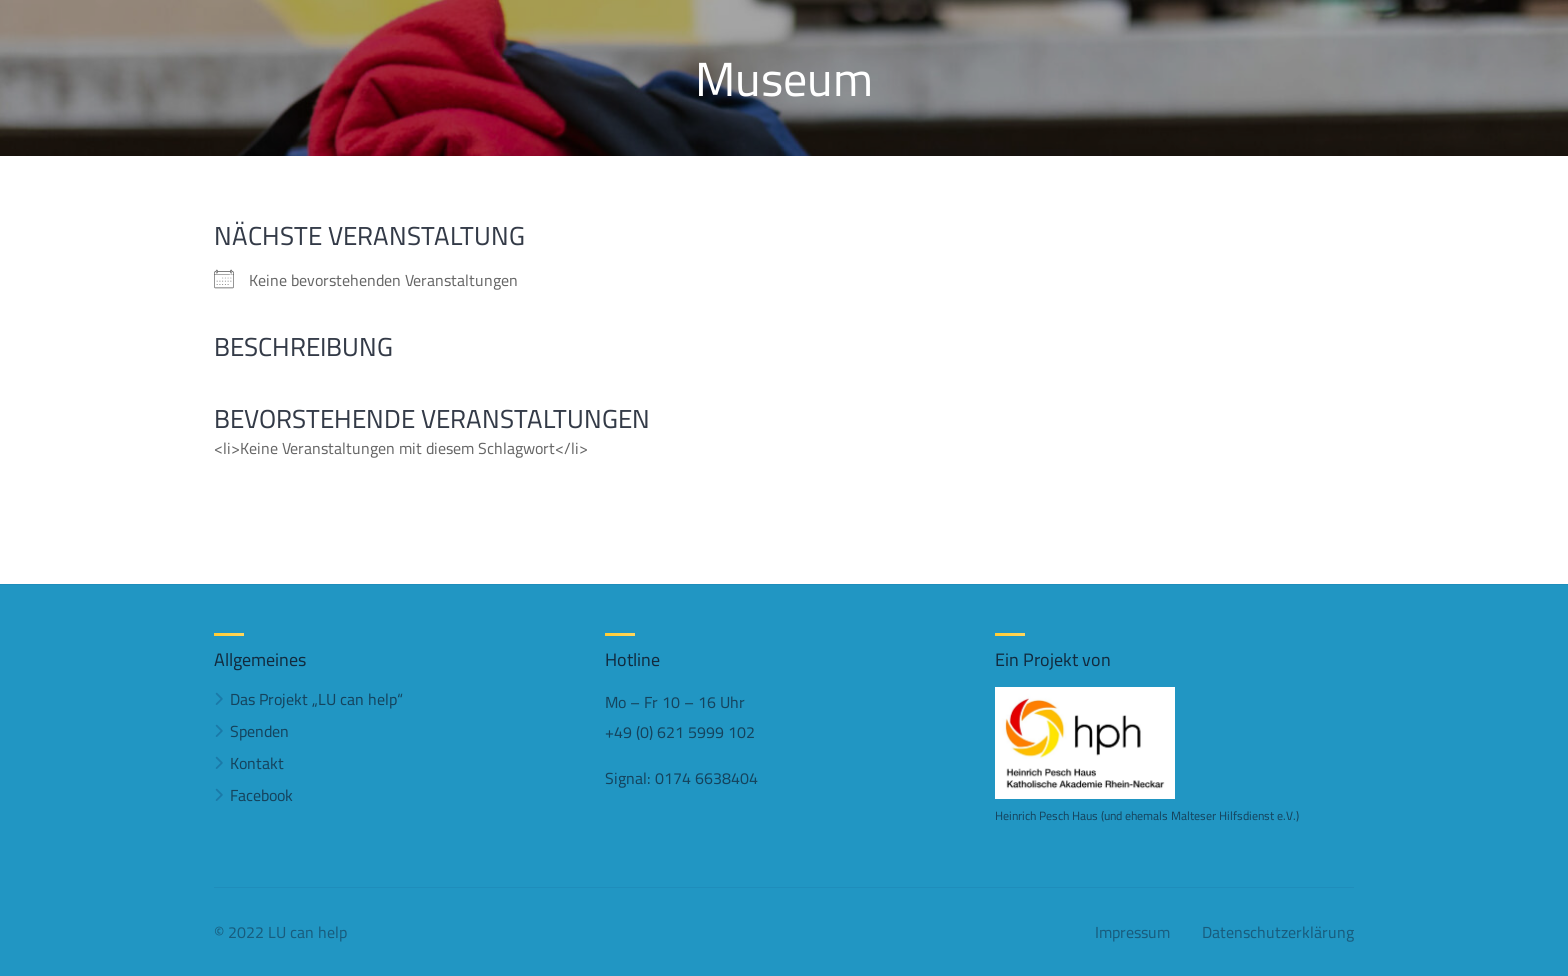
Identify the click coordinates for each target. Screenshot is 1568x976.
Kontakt (257, 763)
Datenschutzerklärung (1278, 932)
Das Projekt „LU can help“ (316, 699)
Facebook (261, 795)
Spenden (259, 731)
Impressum (1132, 932)
